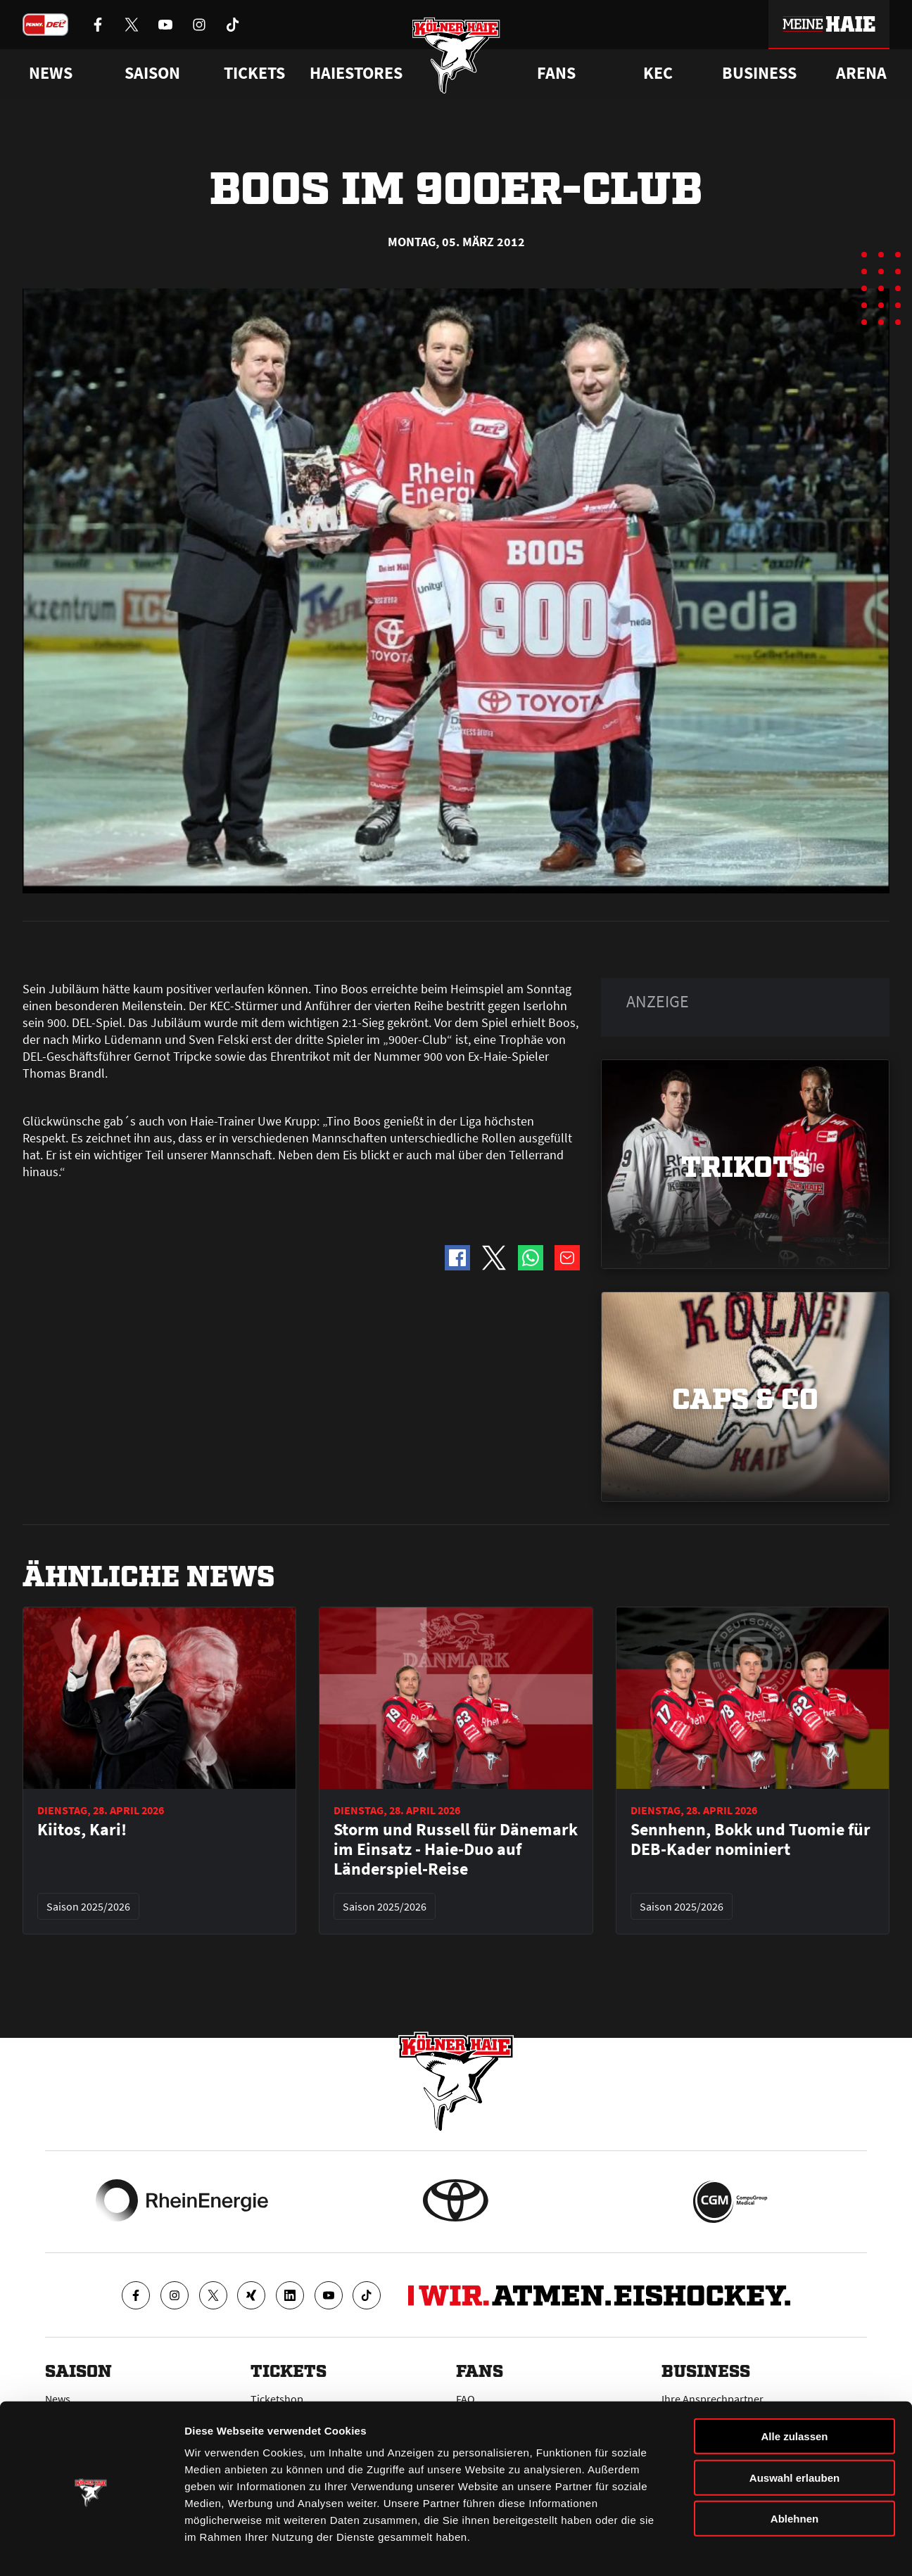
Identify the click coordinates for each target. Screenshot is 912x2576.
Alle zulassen (794, 2391)
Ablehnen (794, 2473)
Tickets (254, 73)
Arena (861, 73)
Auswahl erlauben (794, 2432)
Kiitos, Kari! (82, 1829)
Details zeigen (748, 2548)
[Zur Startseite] (456, 58)
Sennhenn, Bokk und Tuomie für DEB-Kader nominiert (750, 1839)
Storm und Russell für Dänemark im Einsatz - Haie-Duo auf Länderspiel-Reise (456, 1849)
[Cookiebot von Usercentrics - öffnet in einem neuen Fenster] (91, 2548)
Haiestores (356, 73)
